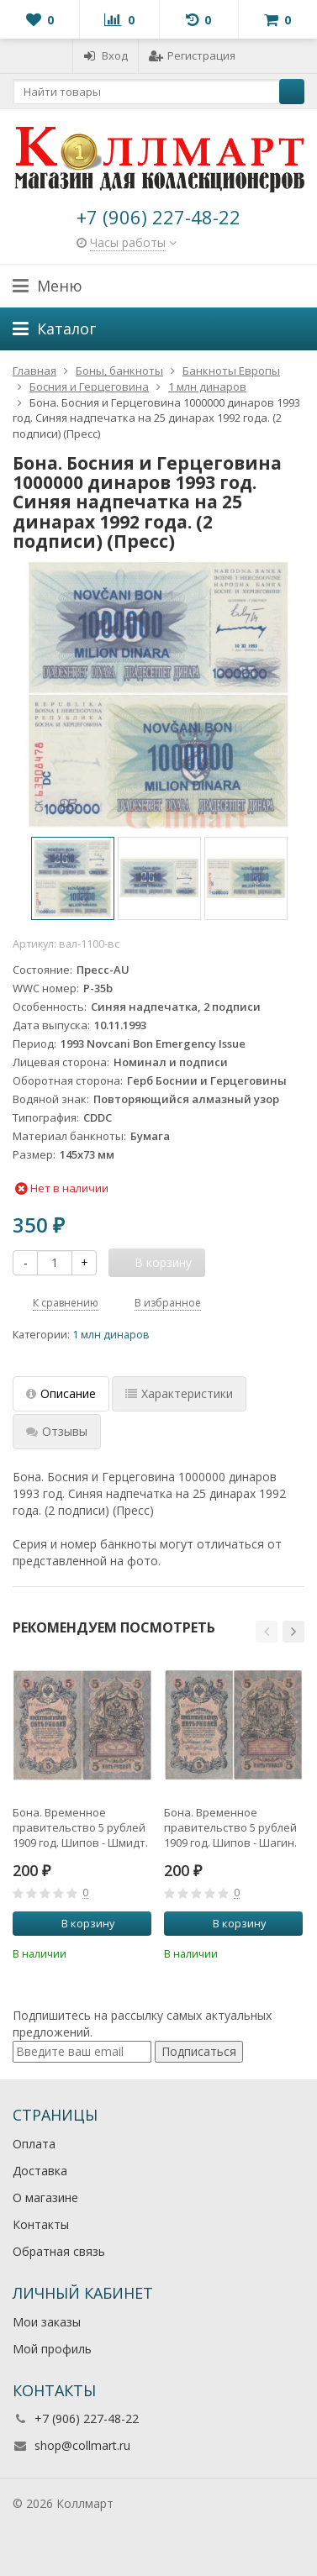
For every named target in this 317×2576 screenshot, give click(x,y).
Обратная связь (59, 2251)
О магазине (45, 2197)
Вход (105, 55)
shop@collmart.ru (82, 2445)
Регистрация (192, 55)
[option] (72, 878)
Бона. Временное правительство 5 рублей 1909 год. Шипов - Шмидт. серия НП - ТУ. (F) (80, 1827)
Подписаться (198, 2051)
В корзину (79, 1923)
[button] (266, 1632)
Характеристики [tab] (179, 1393)
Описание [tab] (61, 1393)
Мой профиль (52, 2349)
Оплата (34, 2144)
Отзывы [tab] (56, 1431)
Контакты (41, 2224)
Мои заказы (47, 2322)
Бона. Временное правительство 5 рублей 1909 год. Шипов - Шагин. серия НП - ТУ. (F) (230, 1827)
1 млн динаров (111, 1334)
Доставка (40, 2171)
